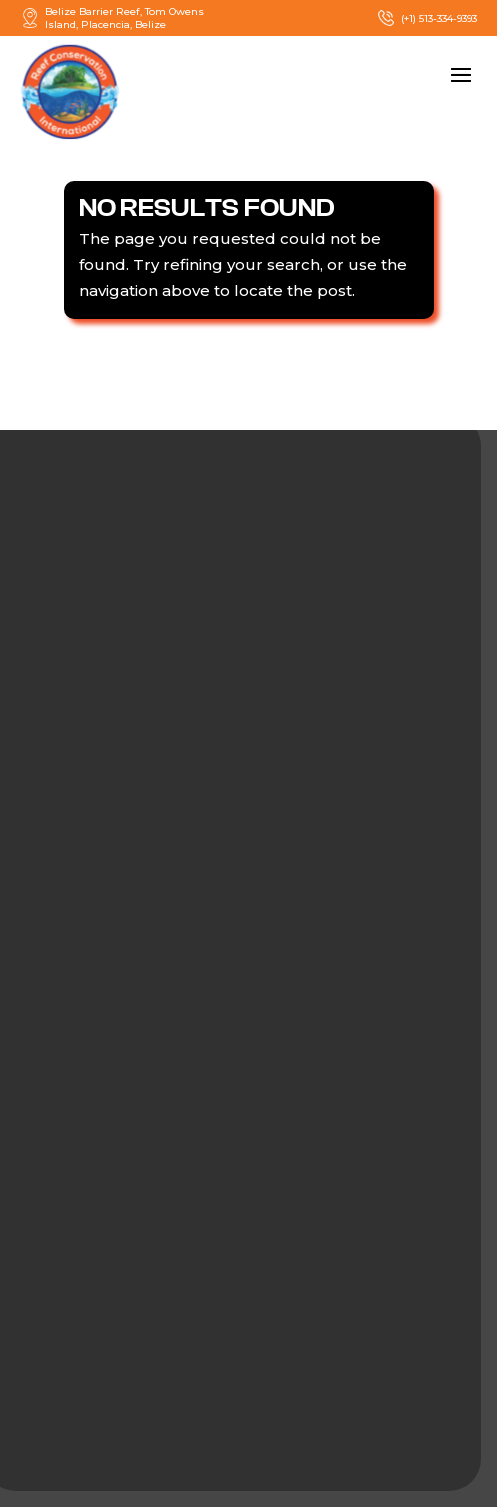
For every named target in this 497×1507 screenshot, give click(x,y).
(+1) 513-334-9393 (426, 18)
